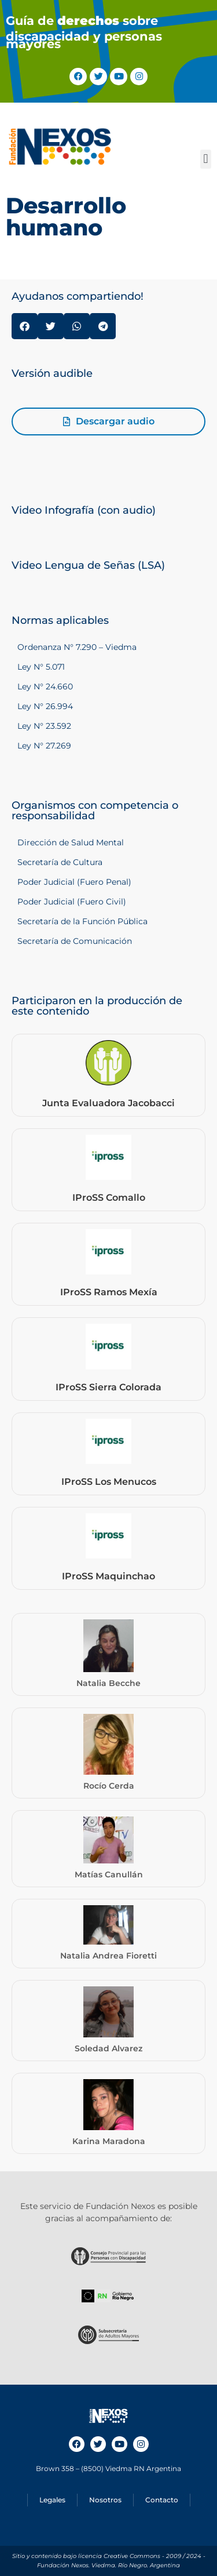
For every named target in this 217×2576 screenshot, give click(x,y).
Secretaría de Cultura (59, 862)
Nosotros (105, 2499)
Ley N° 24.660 (45, 686)
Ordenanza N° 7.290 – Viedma (77, 647)
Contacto (161, 2499)
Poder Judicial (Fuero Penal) (74, 882)
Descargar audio (115, 421)
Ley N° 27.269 (44, 745)
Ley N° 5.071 (41, 667)
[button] (205, 159)
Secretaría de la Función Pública (82, 921)
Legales (52, 2499)
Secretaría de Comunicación (74, 941)
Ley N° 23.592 (44, 726)
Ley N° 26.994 (45, 706)
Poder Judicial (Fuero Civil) (71, 901)
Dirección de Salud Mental (70, 842)
